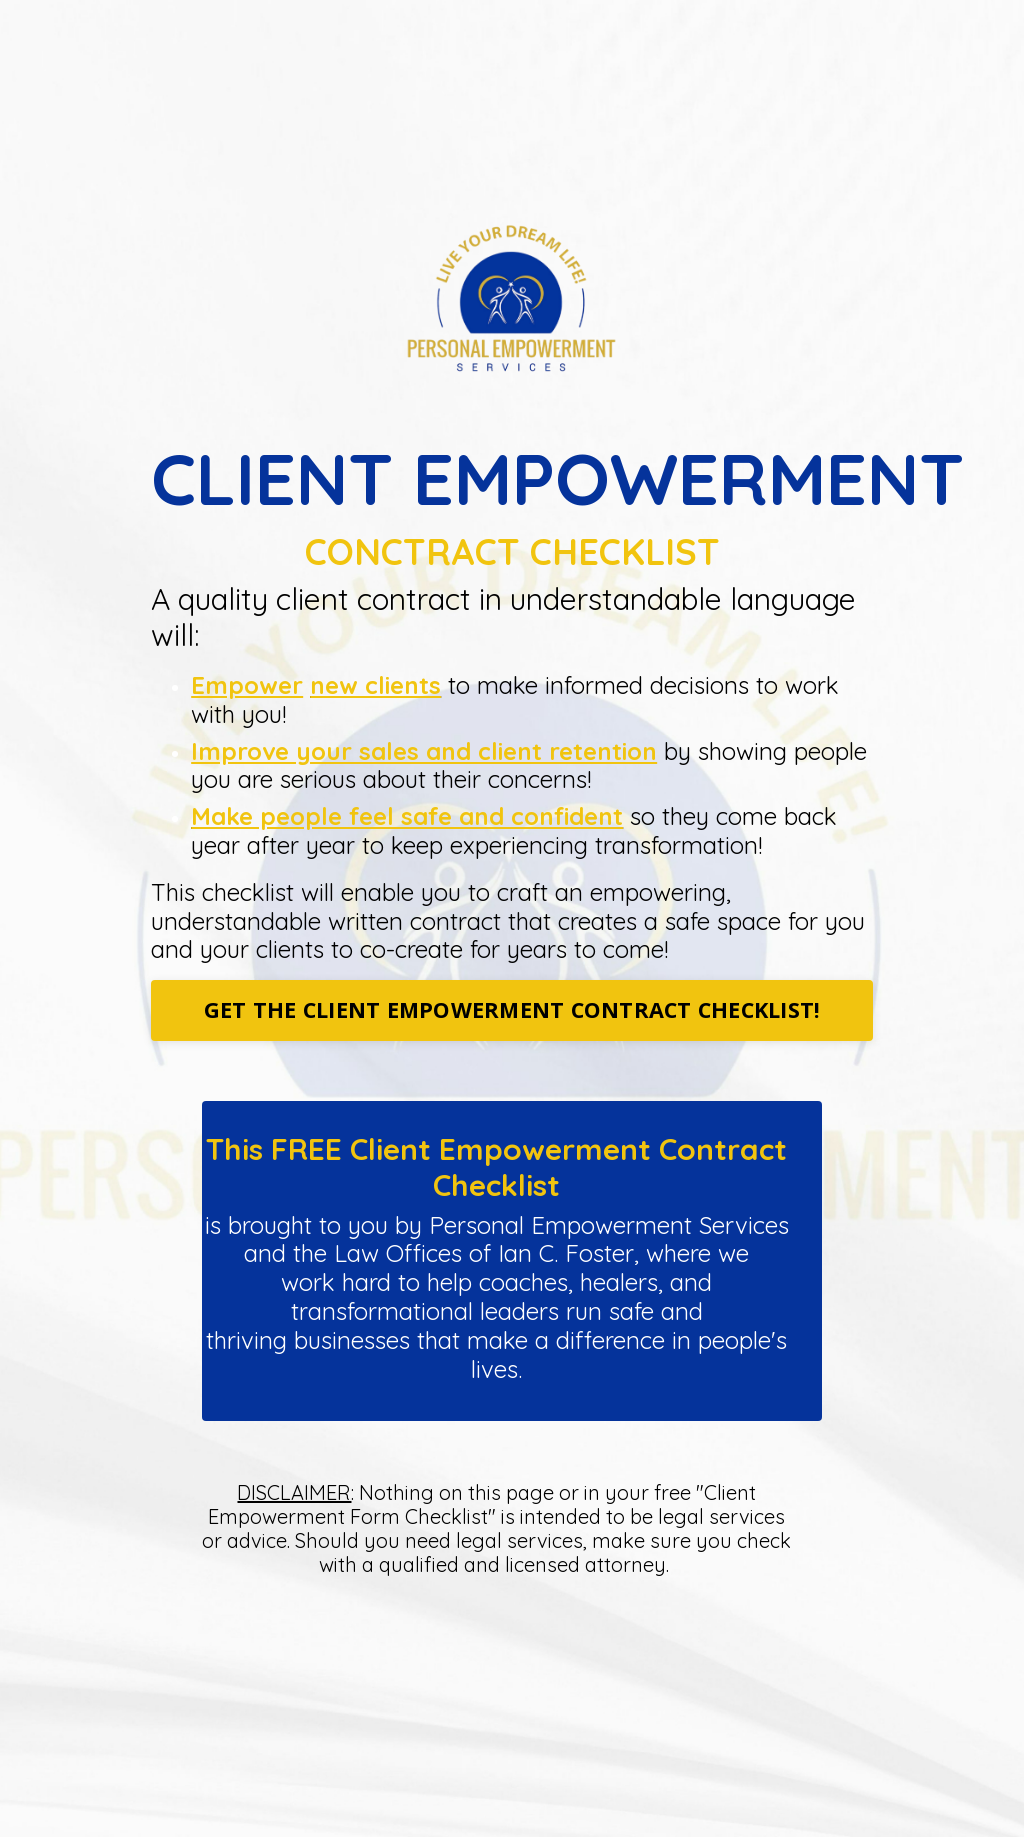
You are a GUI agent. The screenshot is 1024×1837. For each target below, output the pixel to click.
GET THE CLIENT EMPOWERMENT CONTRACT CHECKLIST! (512, 1009)
